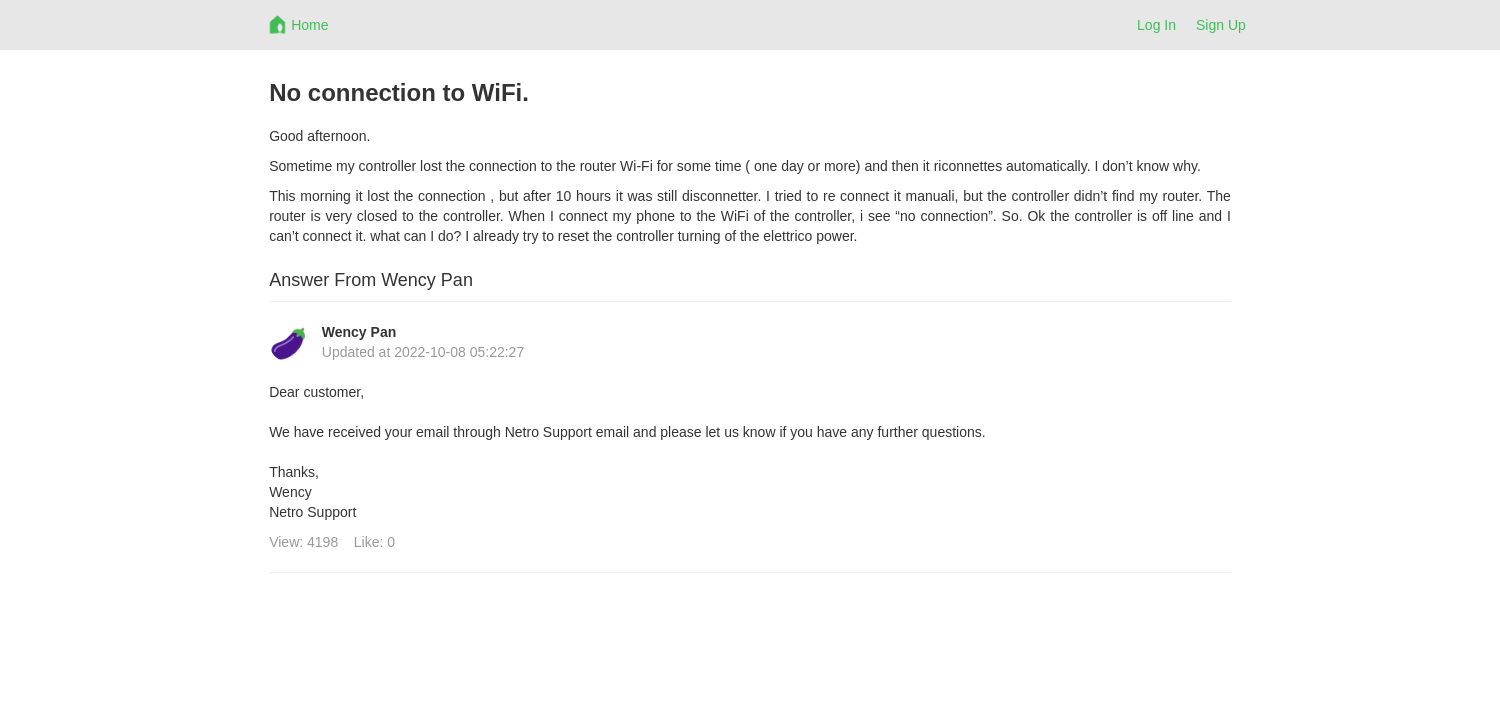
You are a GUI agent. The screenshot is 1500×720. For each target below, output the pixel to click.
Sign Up (1221, 25)
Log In (1156, 25)
